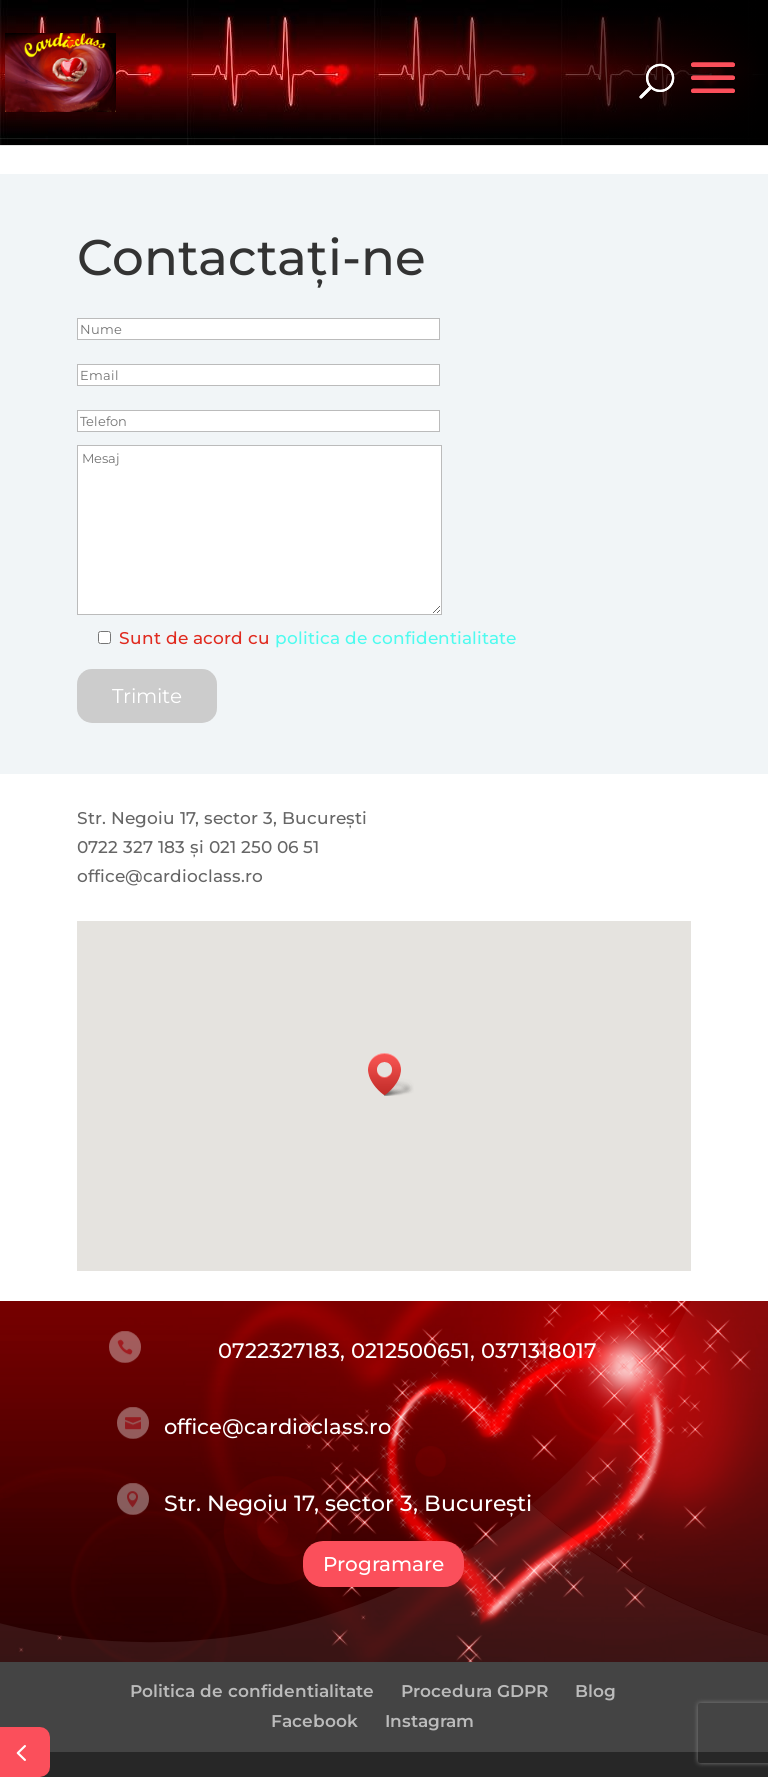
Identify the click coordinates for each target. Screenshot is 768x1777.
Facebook (314, 1721)
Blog (595, 1691)
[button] (391, 1074)
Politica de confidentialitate (252, 1691)
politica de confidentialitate (395, 638)
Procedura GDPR (474, 1691)
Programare (383, 1564)
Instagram (429, 1721)
